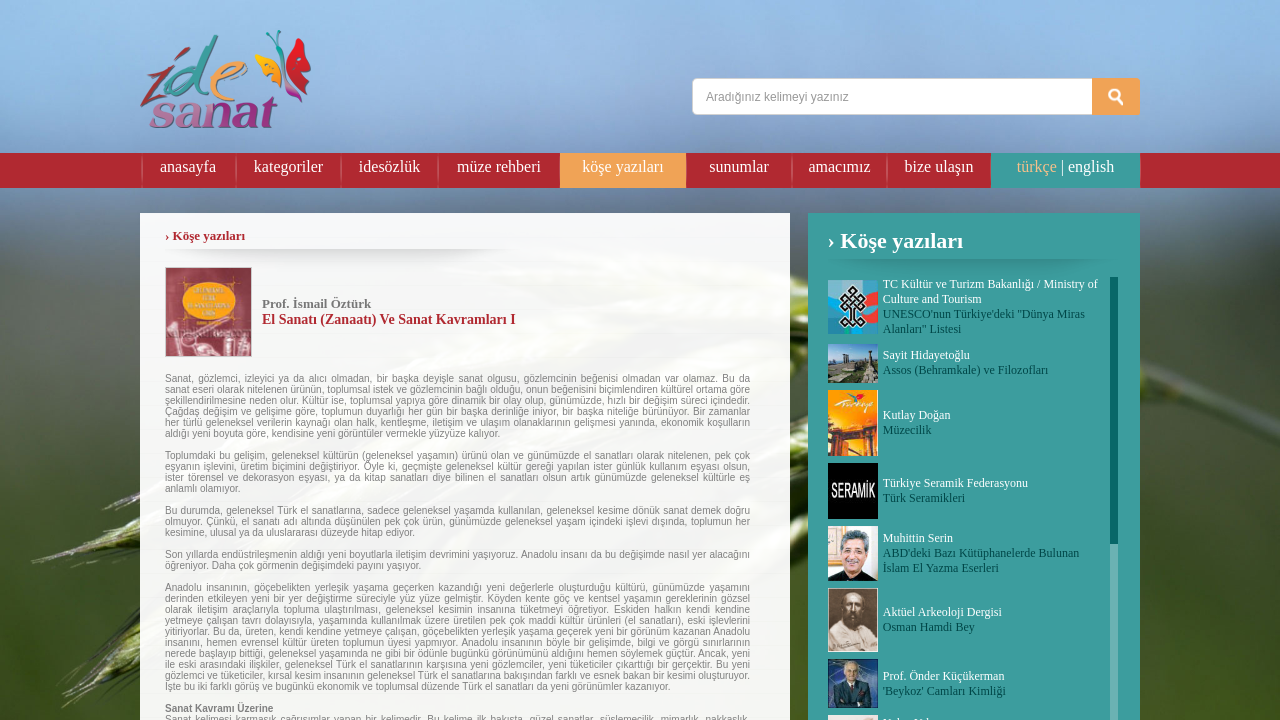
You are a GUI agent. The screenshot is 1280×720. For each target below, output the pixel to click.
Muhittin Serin (918, 538)
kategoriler (288, 166)
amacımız (839, 166)
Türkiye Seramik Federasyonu (955, 483)
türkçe (1037, 166)
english (1091, 166)
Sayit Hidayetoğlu (926, 355)
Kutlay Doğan (917, 415)
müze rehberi (499, 166)
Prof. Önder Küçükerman (944, 676)
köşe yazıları (622, 166)
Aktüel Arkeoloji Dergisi (942, 612)
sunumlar (739, 166)
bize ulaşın (939, 166)
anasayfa (188, 166)
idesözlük (389, 166)
